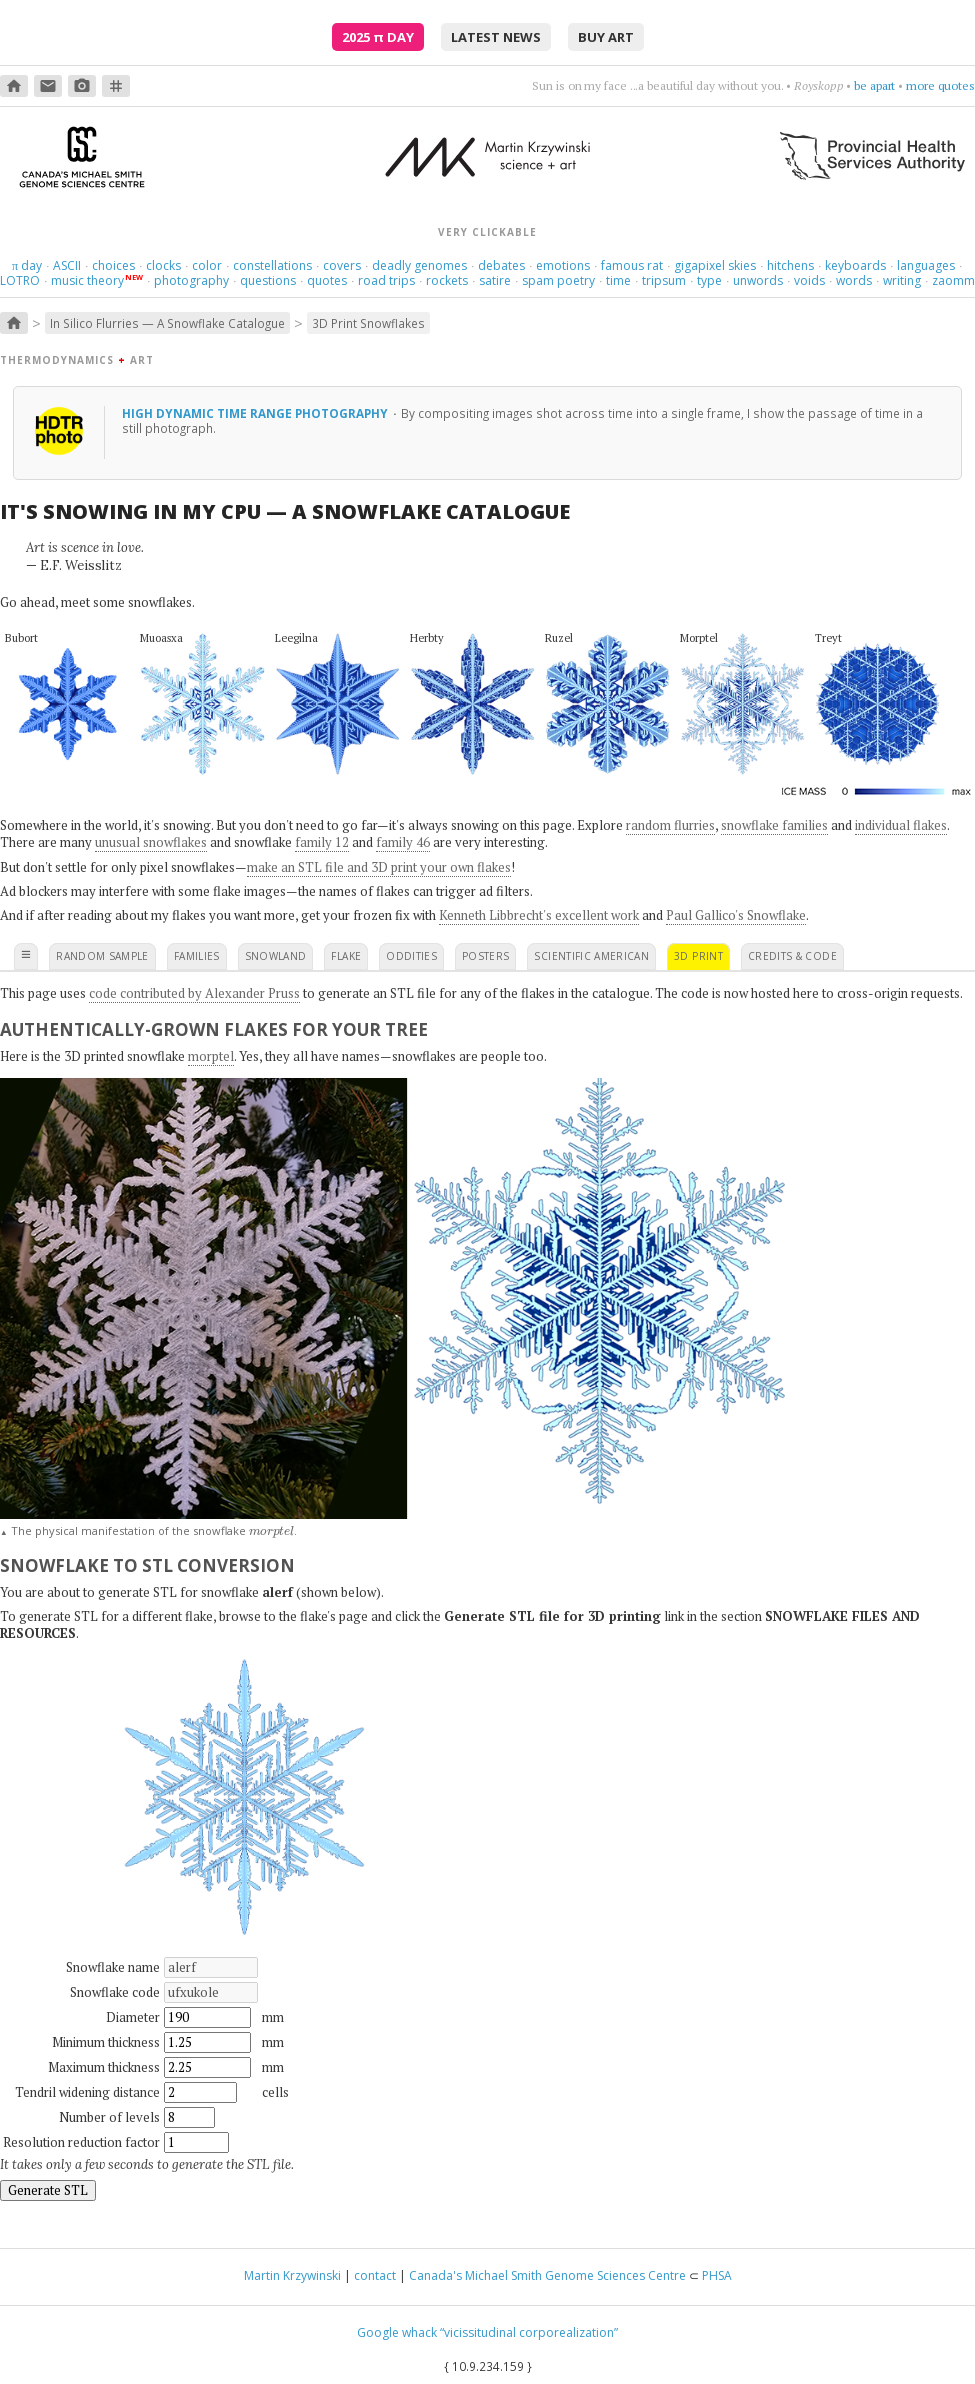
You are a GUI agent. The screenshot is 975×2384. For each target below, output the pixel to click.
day (27, 265)
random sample (102, 956)
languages (926, 265)
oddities (411, 956)
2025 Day (378, 37)
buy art (606, 37)
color (207, 265)
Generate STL (48, 2190)
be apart (874, 85)
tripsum (664, 280)
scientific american (591, 956)
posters (485, 956)
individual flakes (901, 825)
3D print (698, 956)
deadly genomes (419, 265)
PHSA (717, 2275)
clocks (163, 265)
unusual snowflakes (151, 842)
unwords (758, 280)
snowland (276, 956)
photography (191, 280)
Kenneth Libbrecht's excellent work (539, 915)
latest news (496, 37)
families (197, 956)
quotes (327, 280)
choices (113, 265)
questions (268, 280)
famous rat (632, 265)
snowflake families (774, 825)
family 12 (322, 842)
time (618, 280)
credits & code (792, 956)
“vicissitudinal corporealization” (529, 2332)
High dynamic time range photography (256, 413)
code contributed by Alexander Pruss (194, 993)
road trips (386, 280)
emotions (563, 265)
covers (342, 265)
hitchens (790, 265)
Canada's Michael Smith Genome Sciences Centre (547, 2275)
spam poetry (558, 280)
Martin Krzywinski (292, 2275)
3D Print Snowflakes (368, 323)
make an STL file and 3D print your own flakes (379, 867)
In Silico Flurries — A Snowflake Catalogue (167, 323)
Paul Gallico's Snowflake (736, 915)
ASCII (67, 265)
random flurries (670, 825)
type (709, 280)
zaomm (953, 280)
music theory (87, 280)
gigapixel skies (715, 265)
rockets (447, 280)
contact (375, 2275)
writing (902, 280)
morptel (211, 1056)
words (854, 280)
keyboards (855, 265)
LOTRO (20, 280)
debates (501, 265)
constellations (272, 265)
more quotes (940, 85)
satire (495, 280)
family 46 (403, 842)
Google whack (397, 2332)
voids (809, 280)
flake (346, 956)
